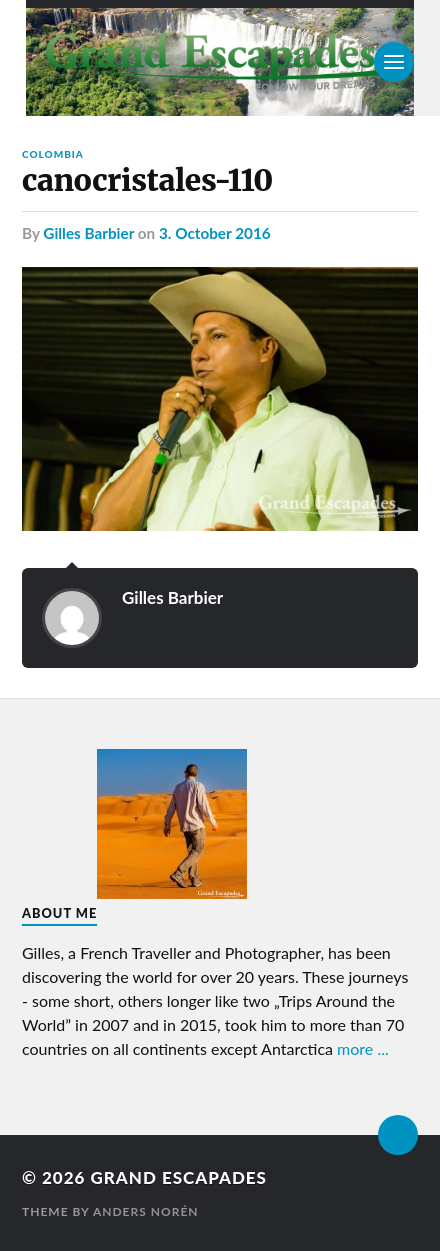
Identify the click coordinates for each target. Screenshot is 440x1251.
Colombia (53, 154)
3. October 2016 (215, 233)
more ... (363, 1048)
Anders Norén (146, 1211)
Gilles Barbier (88, 233)
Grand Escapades (178, 1177)
